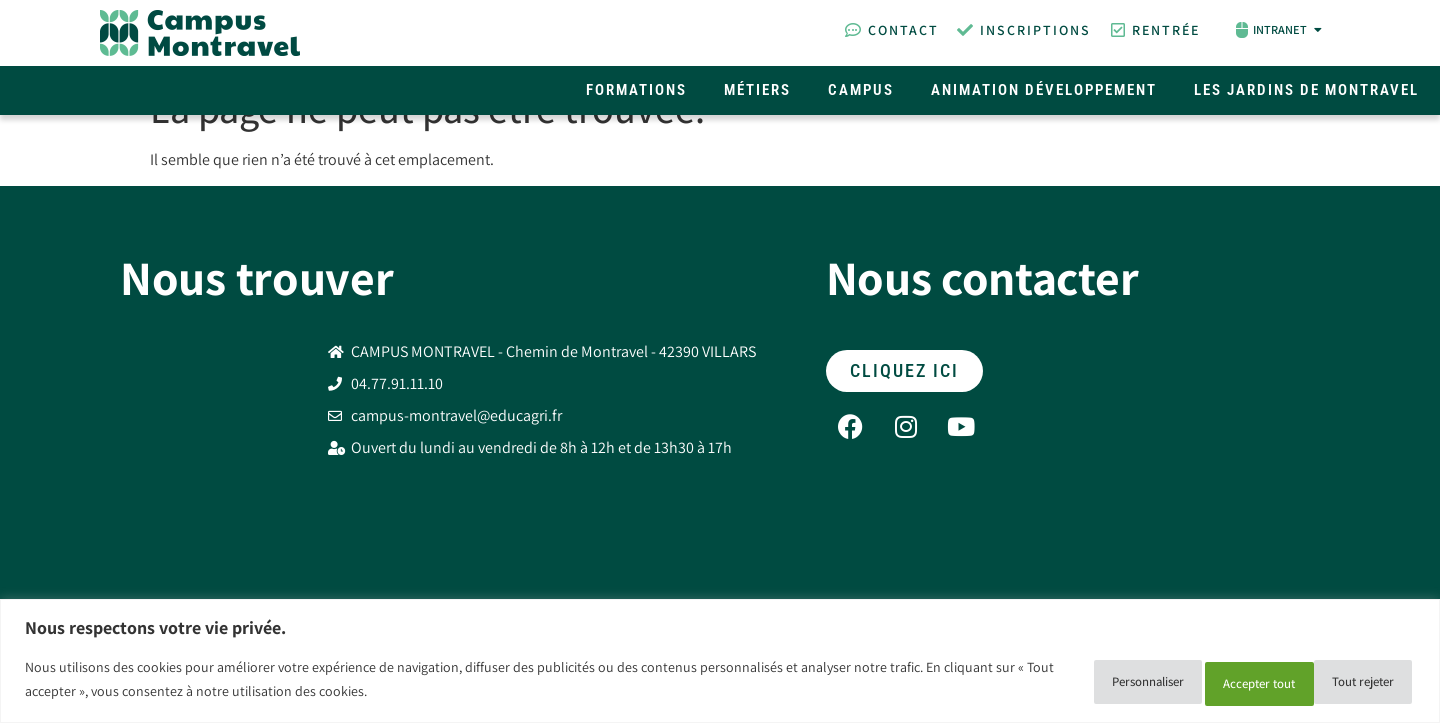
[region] (720, 663)
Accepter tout (1345, 682)
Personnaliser (1062, 682)
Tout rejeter (1204, 682)
